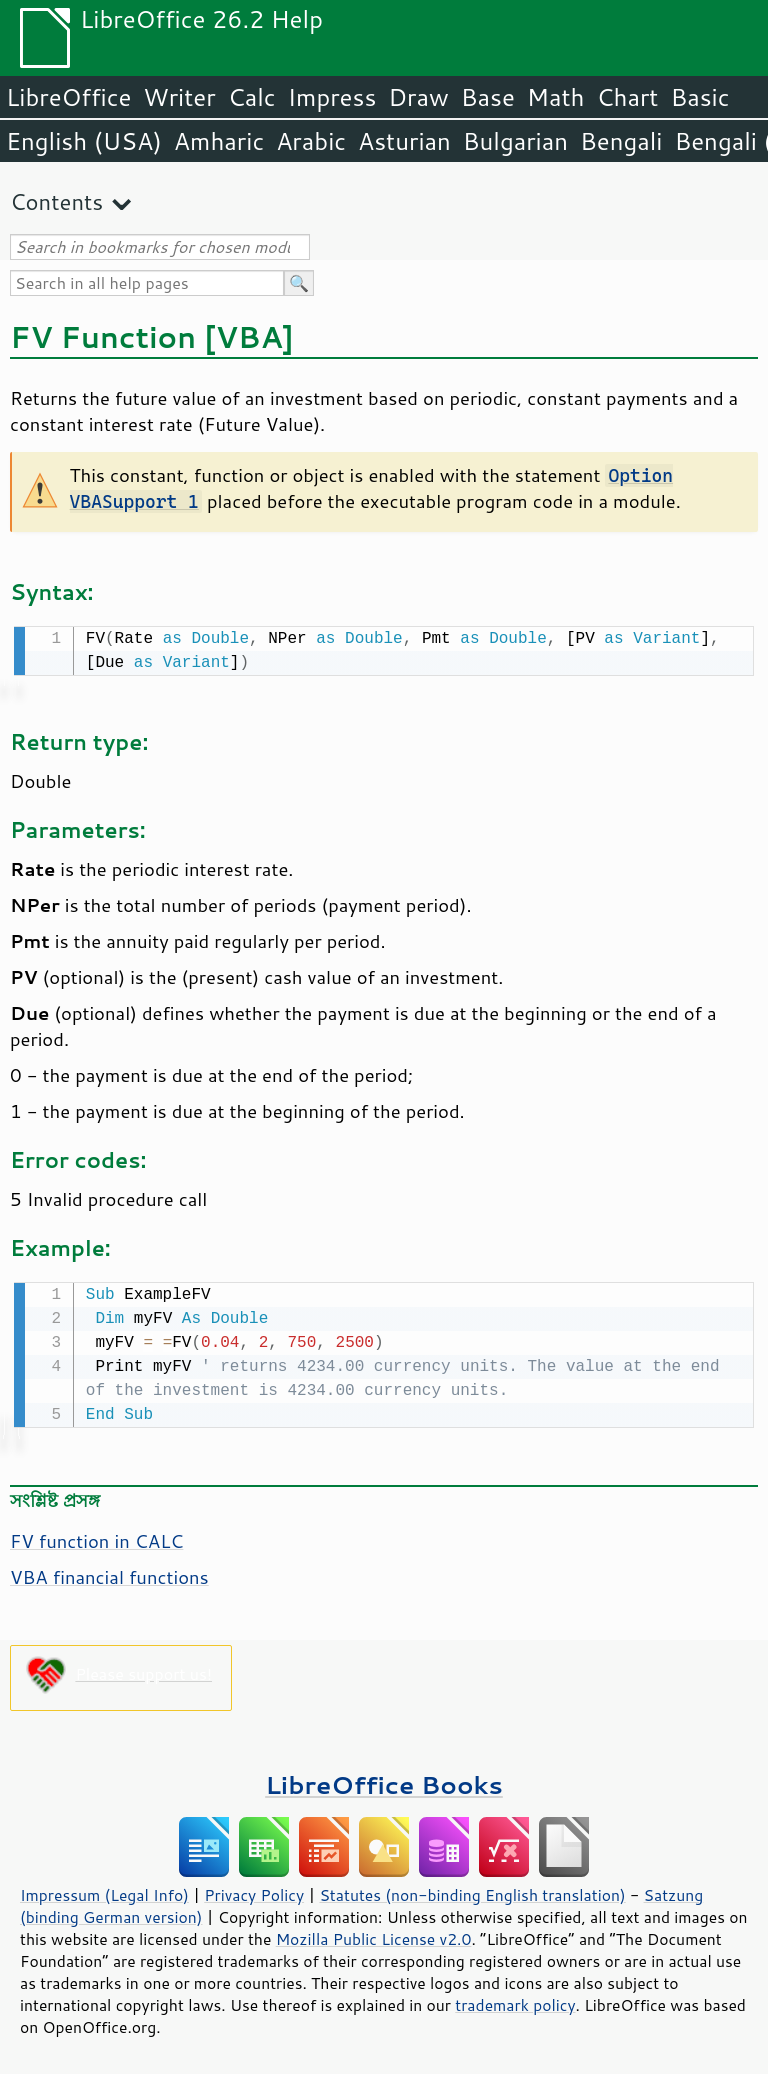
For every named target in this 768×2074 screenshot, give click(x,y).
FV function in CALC (96, 1537)
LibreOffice (68, 97)
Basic (699, 97)
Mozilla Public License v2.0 (374, 1935)
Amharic (219, 141)
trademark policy (515, 2001)
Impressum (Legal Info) (104, 1891)
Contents (56, 201)
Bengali (621, 141)
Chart (627, 97)
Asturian (404, 141)
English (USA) (84, 141)
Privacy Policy (254, 1891)
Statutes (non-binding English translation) (472, 1891)
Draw (418, 97)
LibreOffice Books (384, 1780)
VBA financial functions (109, 1573)
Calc (252, 97)
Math (556, 97)
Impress (332, 97)
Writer (179, 97)
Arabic (311, 141)
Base (488, 97)
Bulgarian (515, 141)
